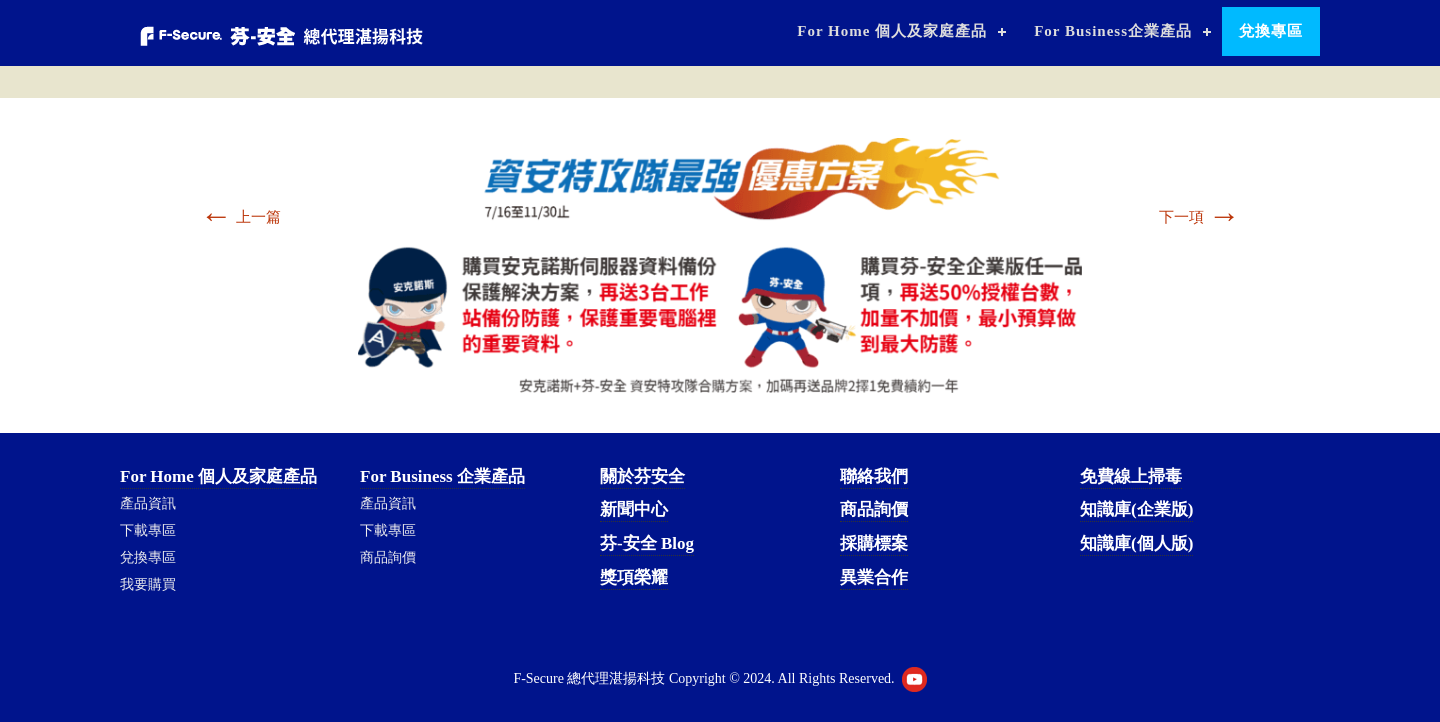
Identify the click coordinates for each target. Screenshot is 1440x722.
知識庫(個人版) (1136, 543)
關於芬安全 (642, 476)
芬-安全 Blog (647, 543)
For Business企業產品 (1113, 31)
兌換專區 (1271, 31)
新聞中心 (634, 509)
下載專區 (148, 530)
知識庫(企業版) (1136, 509)
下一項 (1199, 217)
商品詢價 (388, 557)
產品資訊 (148, 503)
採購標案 (874, 543)
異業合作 (874, 577)
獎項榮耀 (634, 577)
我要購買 (148, 584)
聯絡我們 (874, 476)
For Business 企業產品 (442, 476)
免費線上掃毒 (1131, 476)
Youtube (914, 679)
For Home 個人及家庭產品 (892, 31)
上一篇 (240, 217)
